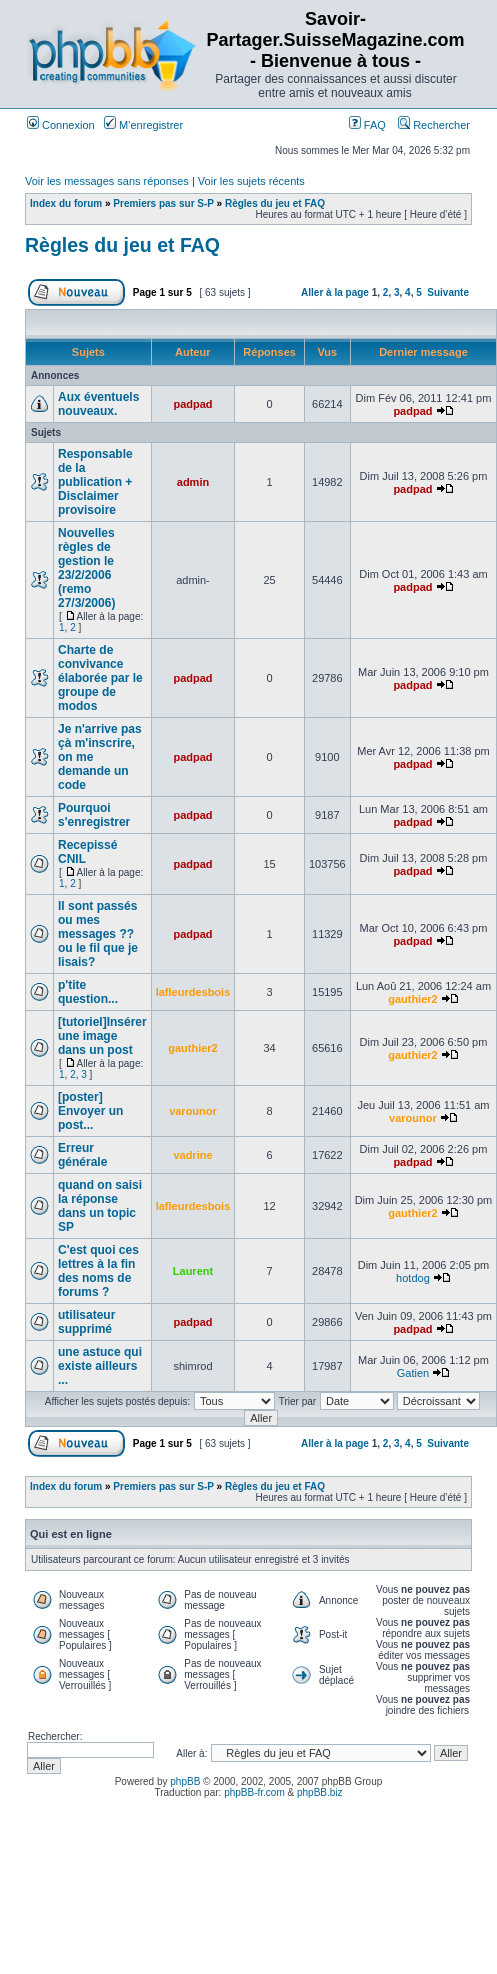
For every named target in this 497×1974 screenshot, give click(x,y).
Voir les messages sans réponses (107, 181)
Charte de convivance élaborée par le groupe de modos (100, 678)
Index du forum (66, 203)
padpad (192, 404)
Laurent (193, 1271)
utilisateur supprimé (86, 1322)
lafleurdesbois (193, 992)
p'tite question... (88, 992)
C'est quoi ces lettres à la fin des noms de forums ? (98, 1271)
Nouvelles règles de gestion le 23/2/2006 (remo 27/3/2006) (86, 568)
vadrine (192, 1155)
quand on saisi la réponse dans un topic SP (100, 1206)
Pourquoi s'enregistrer (94, 815)
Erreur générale (82, 1155)
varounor (193, 1111)
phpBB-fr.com (254, 1792)
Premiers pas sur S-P (163, 203)
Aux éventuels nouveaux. (98, 404)
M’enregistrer (143, 125)
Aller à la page (335, 292)
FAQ (367, 125)
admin (193, 482)
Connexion (61, 125)
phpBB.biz (320, 1792)
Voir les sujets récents (251, 181)
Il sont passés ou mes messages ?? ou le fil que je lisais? (98, 934)
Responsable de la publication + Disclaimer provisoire (95, 482)
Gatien (413, 1373)
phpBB (185, 1781)
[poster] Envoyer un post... (90, 1111)
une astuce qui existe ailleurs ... (100, 1366)
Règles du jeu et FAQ (275, 203)
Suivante (448, 292)
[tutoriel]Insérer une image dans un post (102, 1036)
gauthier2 (413, 999)
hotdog (413, 1278)
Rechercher (434, 125)
